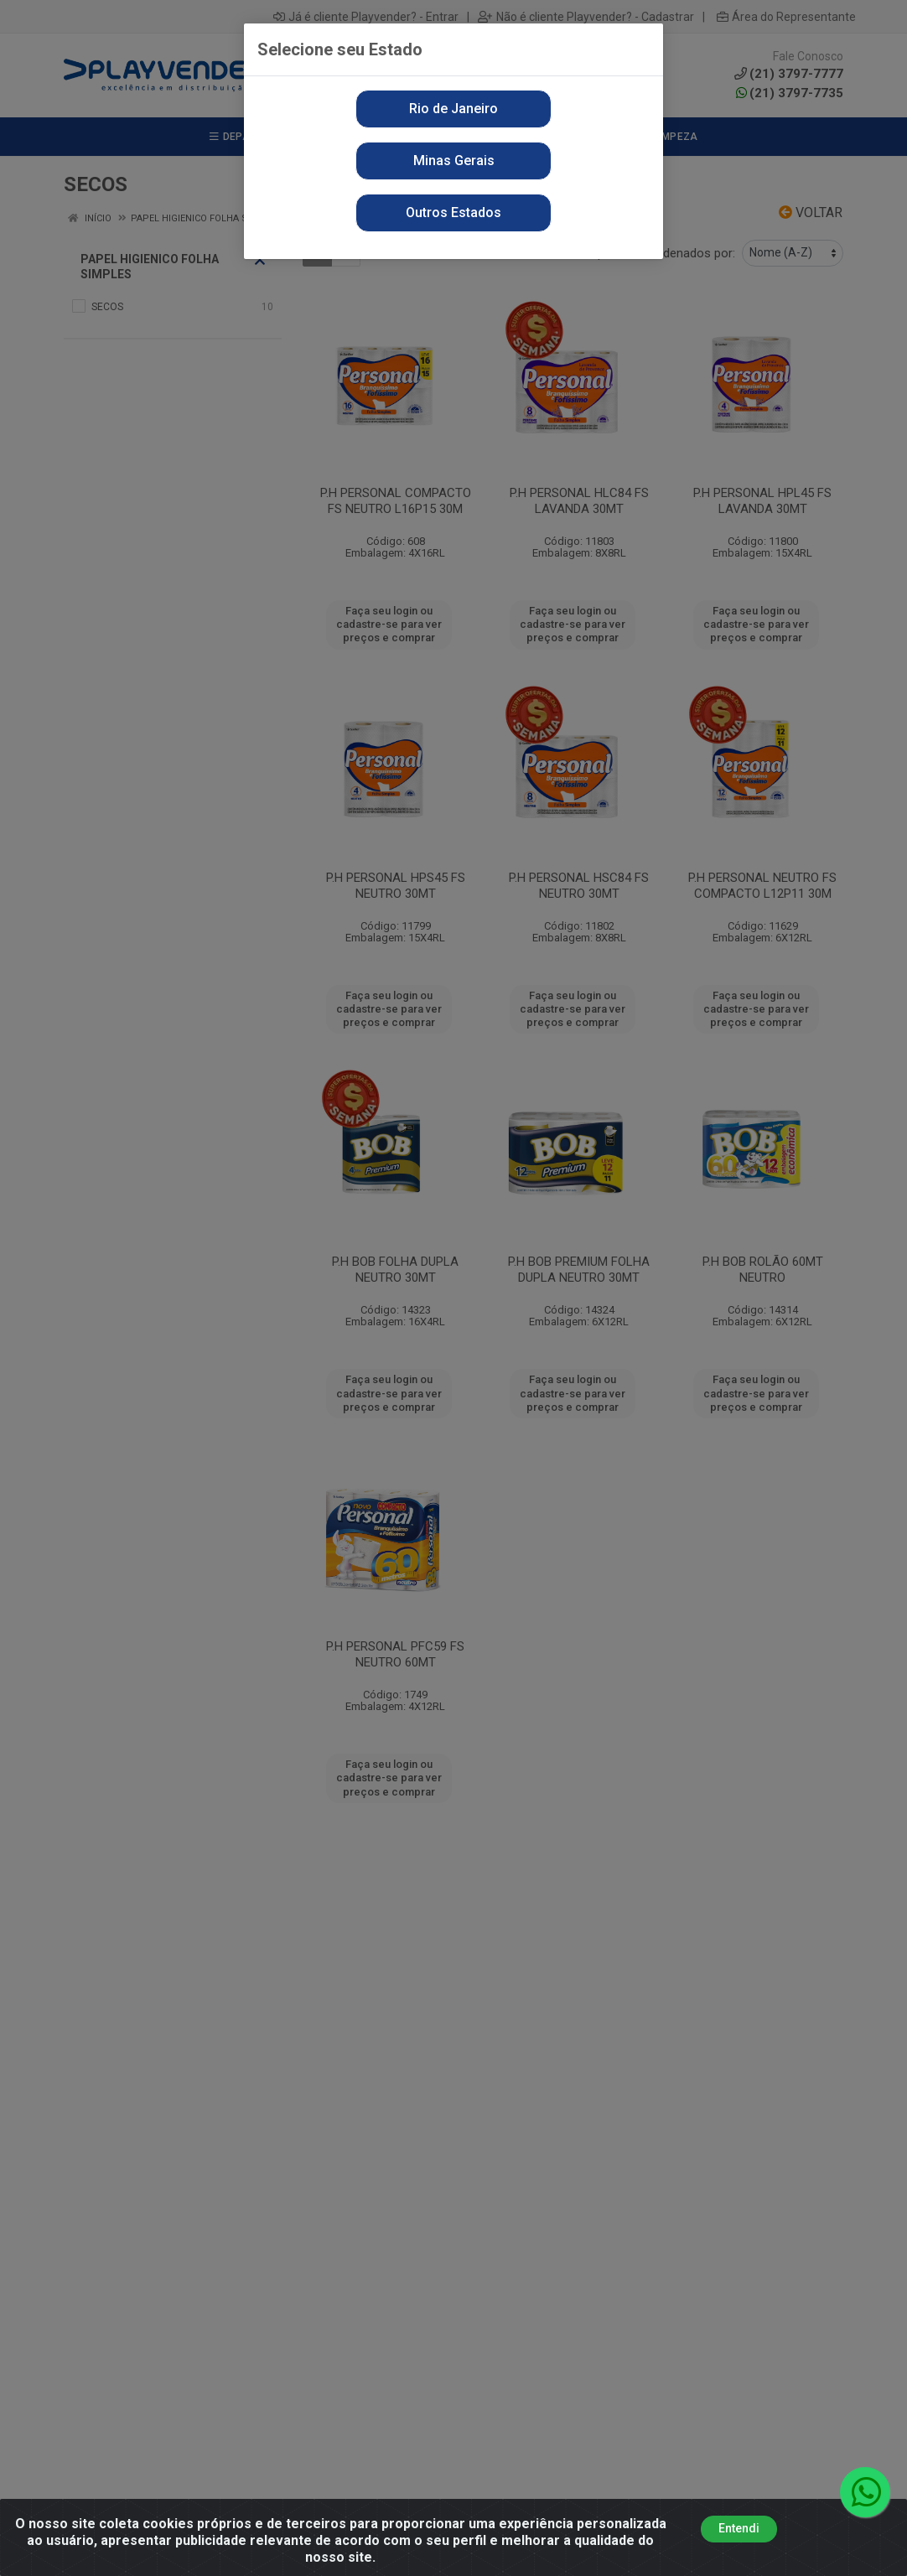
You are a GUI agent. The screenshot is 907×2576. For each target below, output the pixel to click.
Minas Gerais (454, 160)
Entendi (738, 2528)
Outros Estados (453, 212)
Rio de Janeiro (453, 109)
